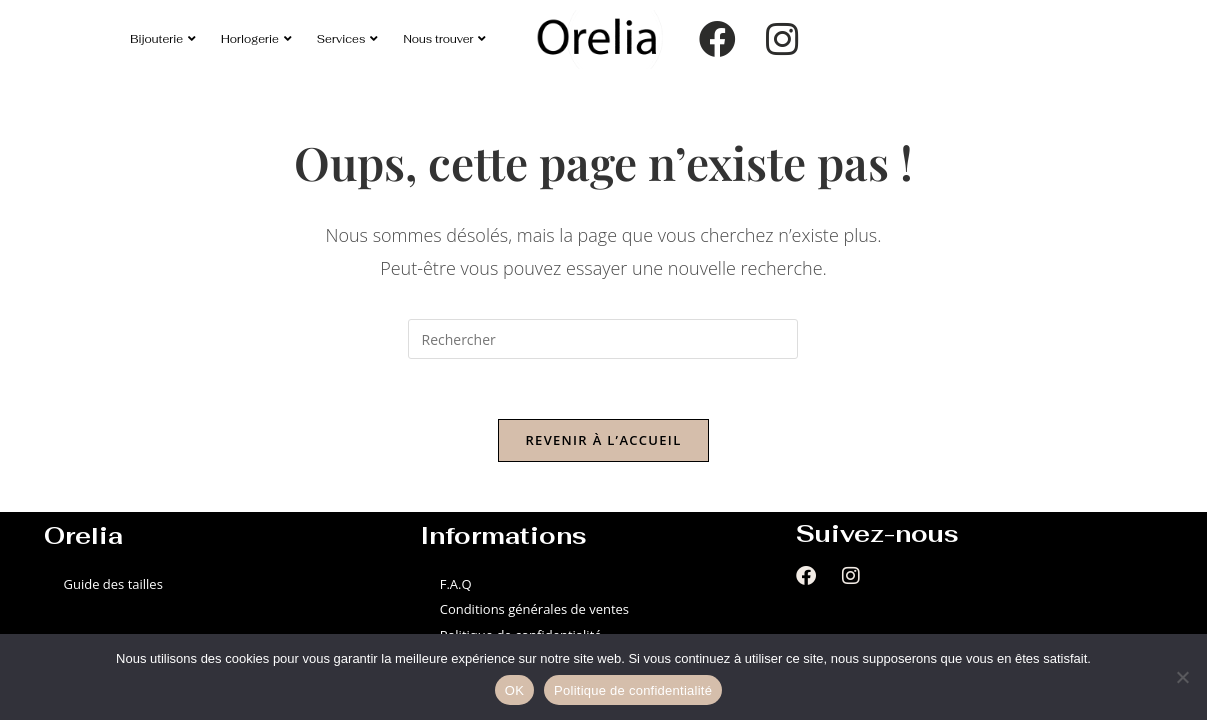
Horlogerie (256, 39)
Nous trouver (444, 39)
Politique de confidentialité (633, 690)
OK (514, 690)
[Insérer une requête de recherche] (603, 339)
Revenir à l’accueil (603, 440)
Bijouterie (163, 39)
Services (348, 39)
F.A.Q (456, 584)
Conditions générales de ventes (534, 609)
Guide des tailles (113, 584)
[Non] (1182, 677)
